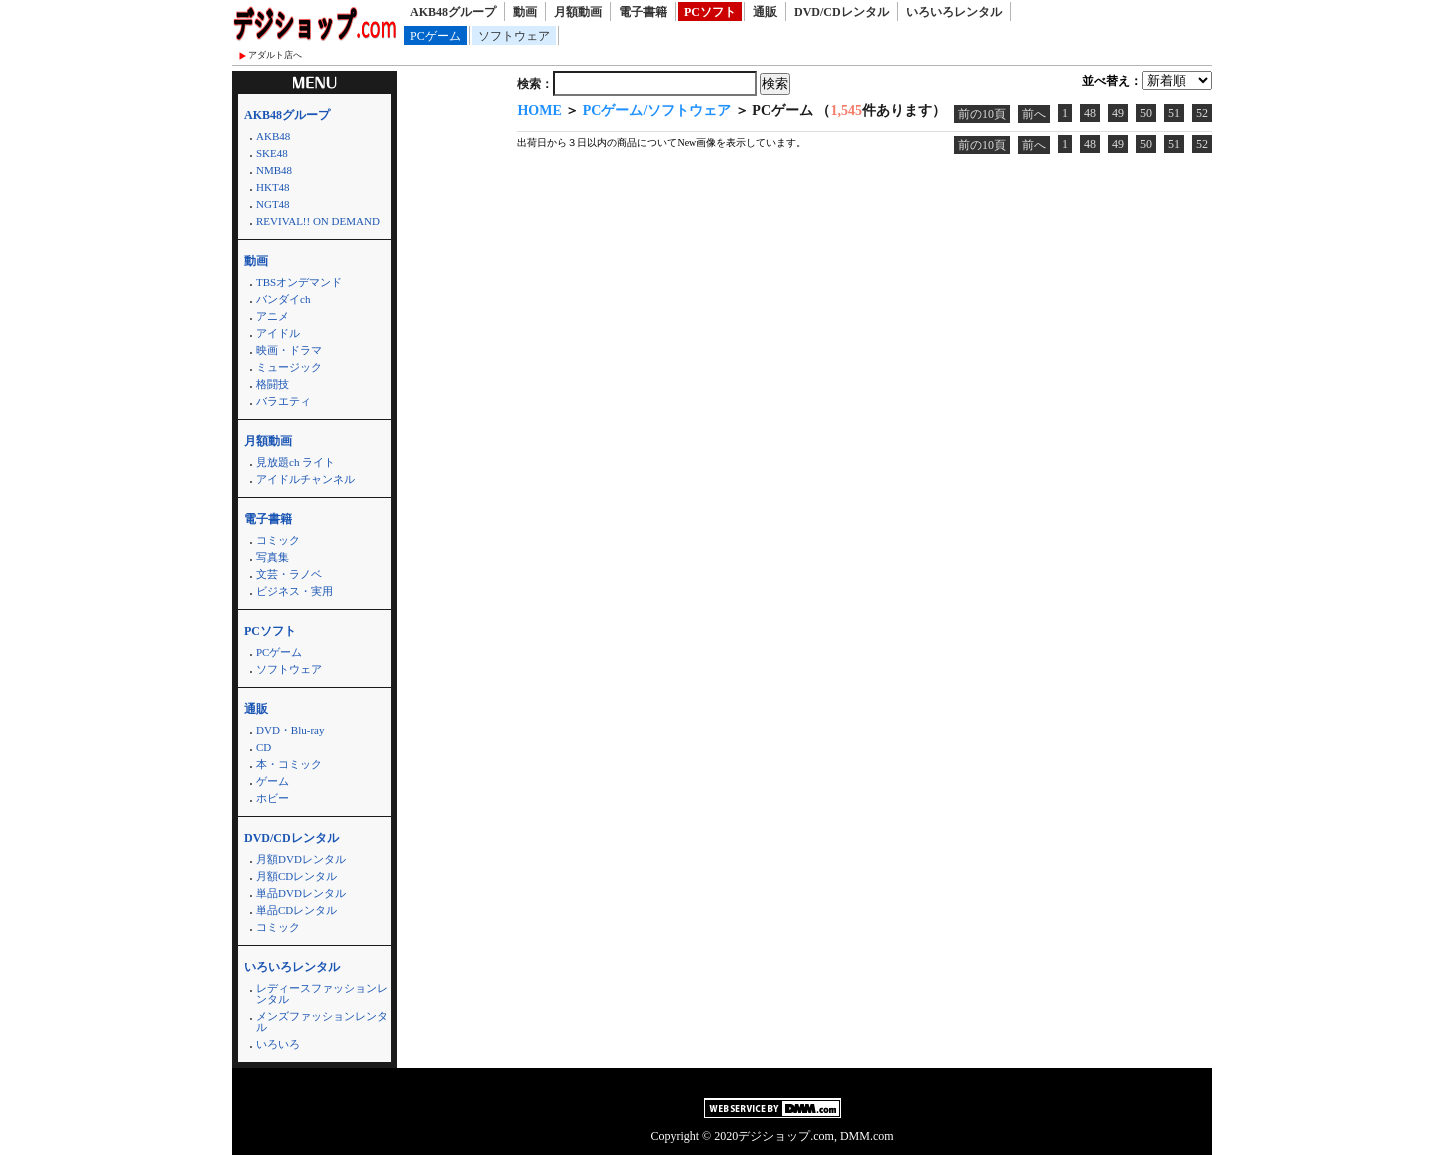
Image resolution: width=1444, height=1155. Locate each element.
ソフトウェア (514, 36)
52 (1202, 113)
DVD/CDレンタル (841, 12)
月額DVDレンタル (301, 859)
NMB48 (274, 170)
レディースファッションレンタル (322, 993)
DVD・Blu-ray (290, 730)
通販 (765, 12)
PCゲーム (435, 36)
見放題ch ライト (295, 462)
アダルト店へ (275, 55)
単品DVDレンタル (301, 893)
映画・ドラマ (289, 350)
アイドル (278, 333)
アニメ (272, 316)
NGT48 (273, 204)
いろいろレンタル (954, 12)
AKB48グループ (453, 12)
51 (1174, 113)
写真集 (272, 557)
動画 (525, 12)
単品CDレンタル (296, 910)
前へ (1034, 114)
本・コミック (289, 764)
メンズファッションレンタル (322, 1021)
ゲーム (272, 781)
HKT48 (273, 187)
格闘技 (272, 384)
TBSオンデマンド (299, 282)
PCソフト (710, 12)
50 (1146, 113)
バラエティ (283, 401)
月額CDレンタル (296, 876)
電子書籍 (643, 12)
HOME (539, 110)
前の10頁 (982, 114)
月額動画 (578, 12)
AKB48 (273, 136)
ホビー (272, 798)
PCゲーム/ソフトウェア (657, 110)
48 (1090, 113)
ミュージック (289, 367)
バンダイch (283, 299)
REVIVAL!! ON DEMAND (318, 221)
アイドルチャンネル (305, 479)
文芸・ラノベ (289, 574)
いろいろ (278, 1044)
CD (263, 747)
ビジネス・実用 (294, 591)
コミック (278, 540)
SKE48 (272, 153)
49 (1118, 113)
